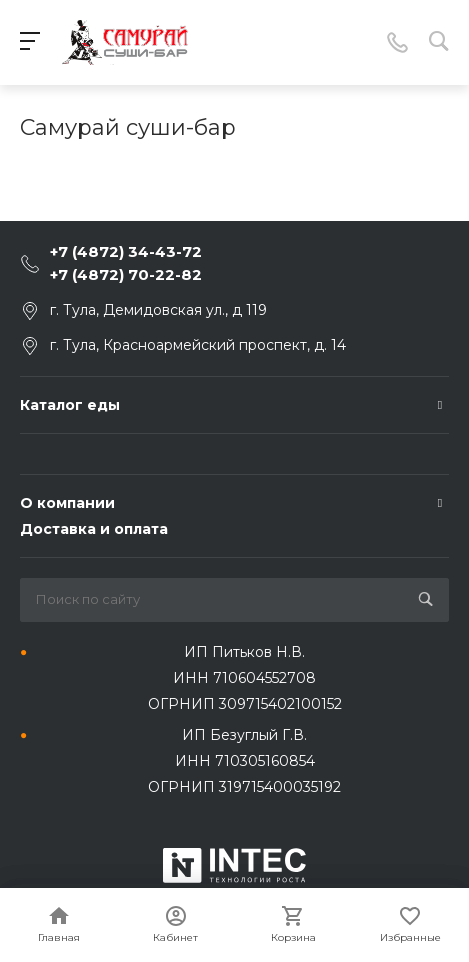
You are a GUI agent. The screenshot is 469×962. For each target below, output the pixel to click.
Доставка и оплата (94, 529)
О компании (67, 503)
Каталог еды (70, 405)
